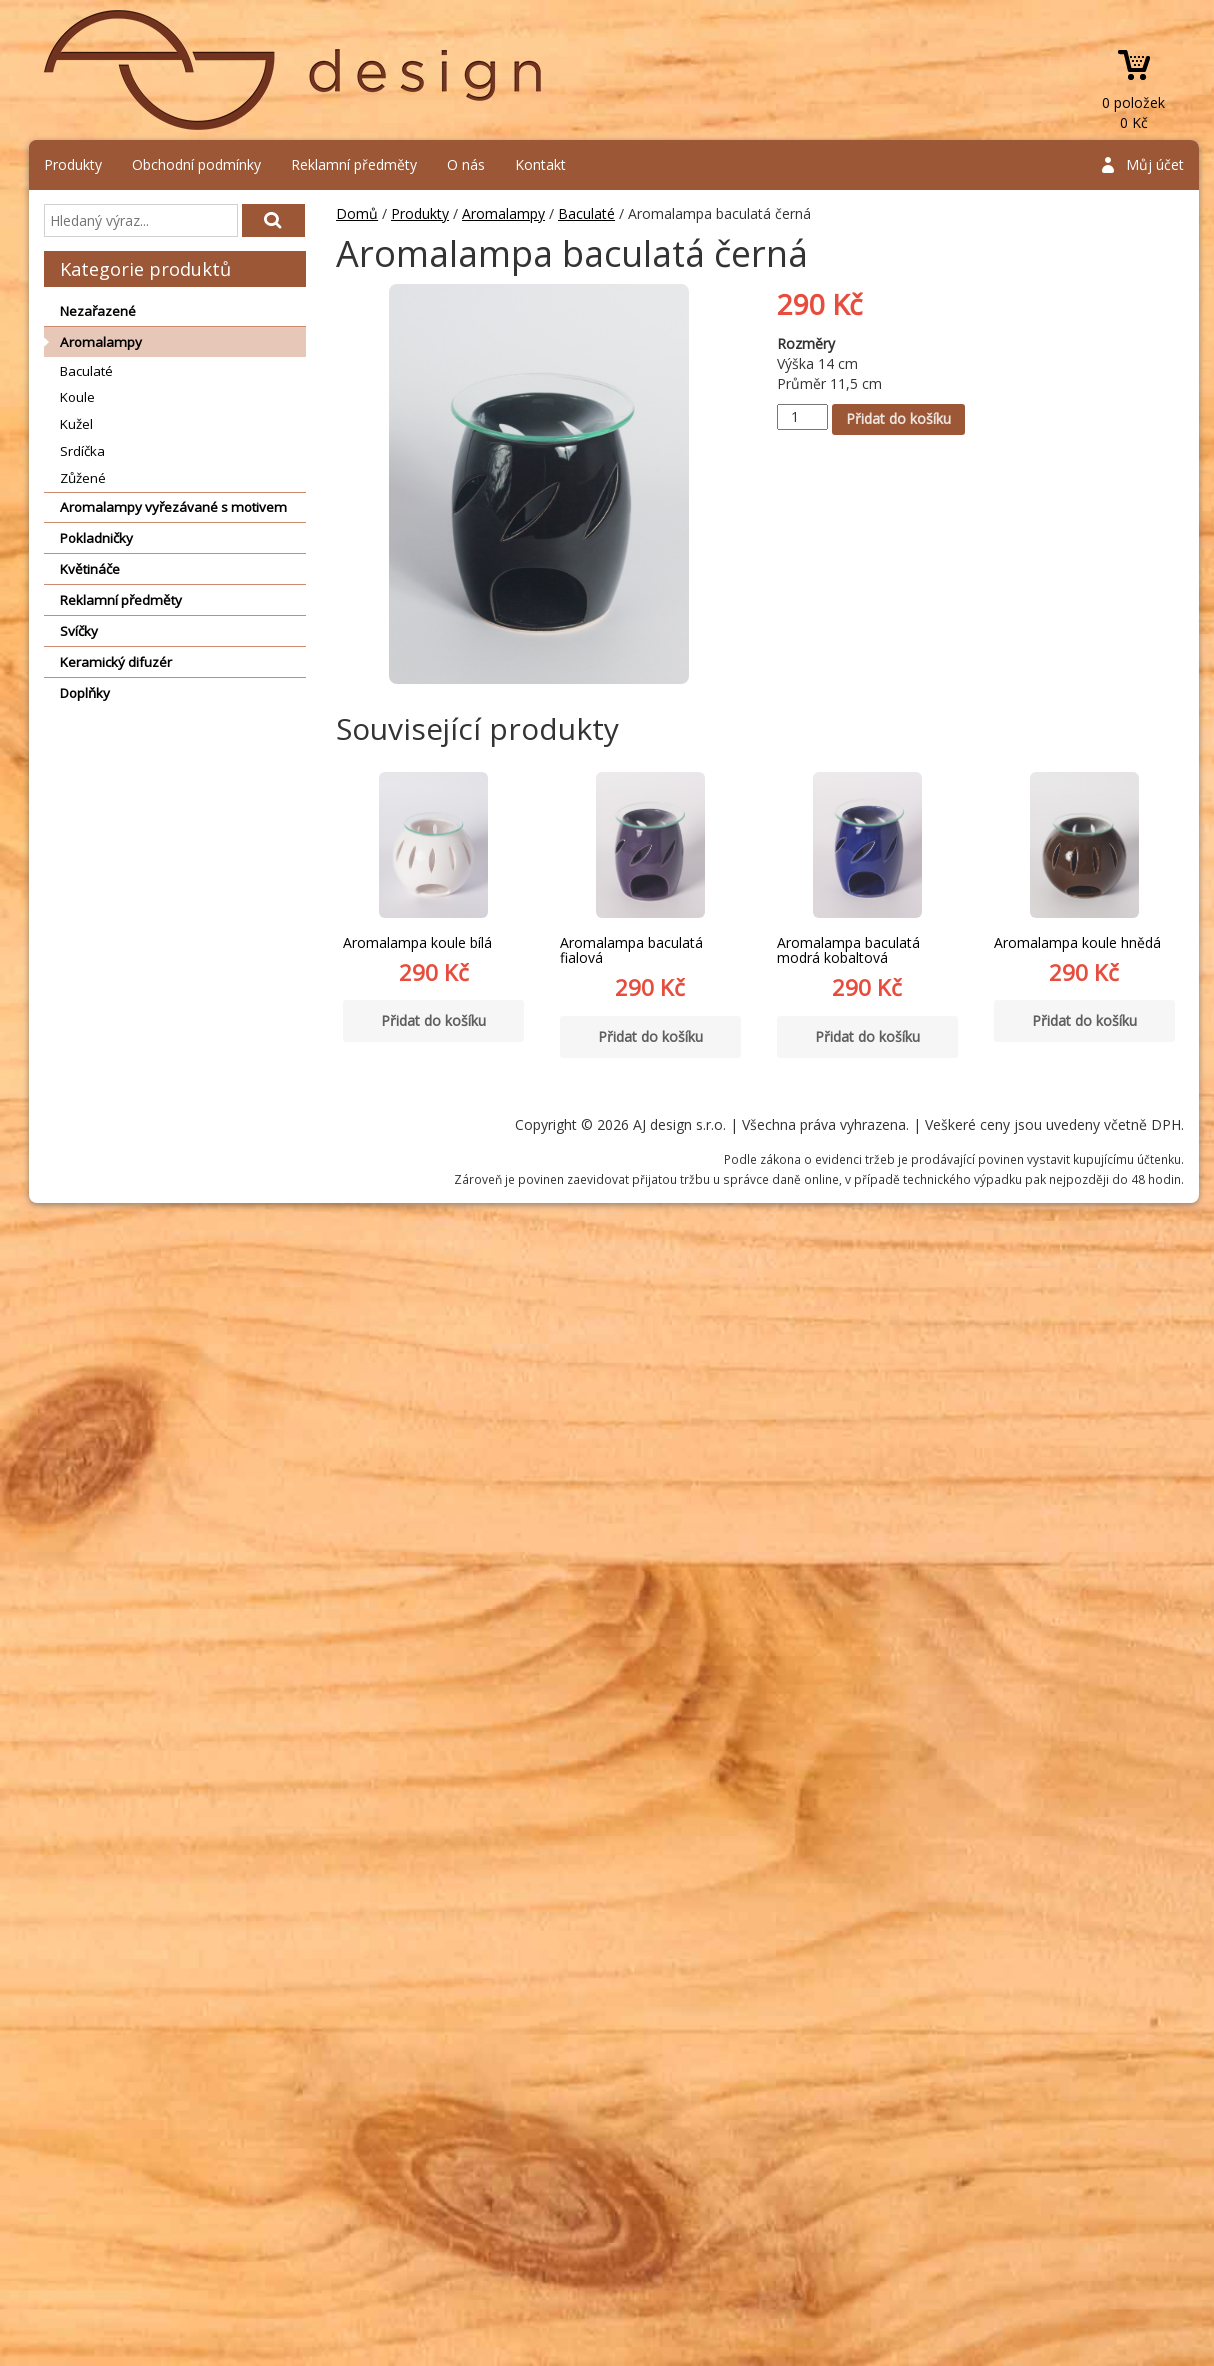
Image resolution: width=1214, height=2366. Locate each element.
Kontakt (540, 164)
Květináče (90, 569)
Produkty (73, 164)
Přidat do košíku (898, 418)
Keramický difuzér (116, 662)
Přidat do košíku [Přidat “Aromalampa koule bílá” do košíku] (433, 1020)
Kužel (76, 424)
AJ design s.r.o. (294, 70)
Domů (357, 213)
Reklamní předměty (354, 164)
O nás (466, 164)
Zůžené (83, 478)
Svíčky (79, 631)
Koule (77, 397)
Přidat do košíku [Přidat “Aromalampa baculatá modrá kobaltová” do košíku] (867, 1036)
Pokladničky (96, 538)
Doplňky (85, 693)
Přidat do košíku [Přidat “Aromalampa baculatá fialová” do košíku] (650, 1036)
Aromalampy (101, 342)
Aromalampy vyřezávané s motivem (173, 507)
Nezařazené (98, 311)
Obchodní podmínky (196, 164)
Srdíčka (82, 451)
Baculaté (86, 371)
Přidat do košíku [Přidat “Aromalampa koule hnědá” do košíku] (1084, 1020)
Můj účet (1155, 164)
